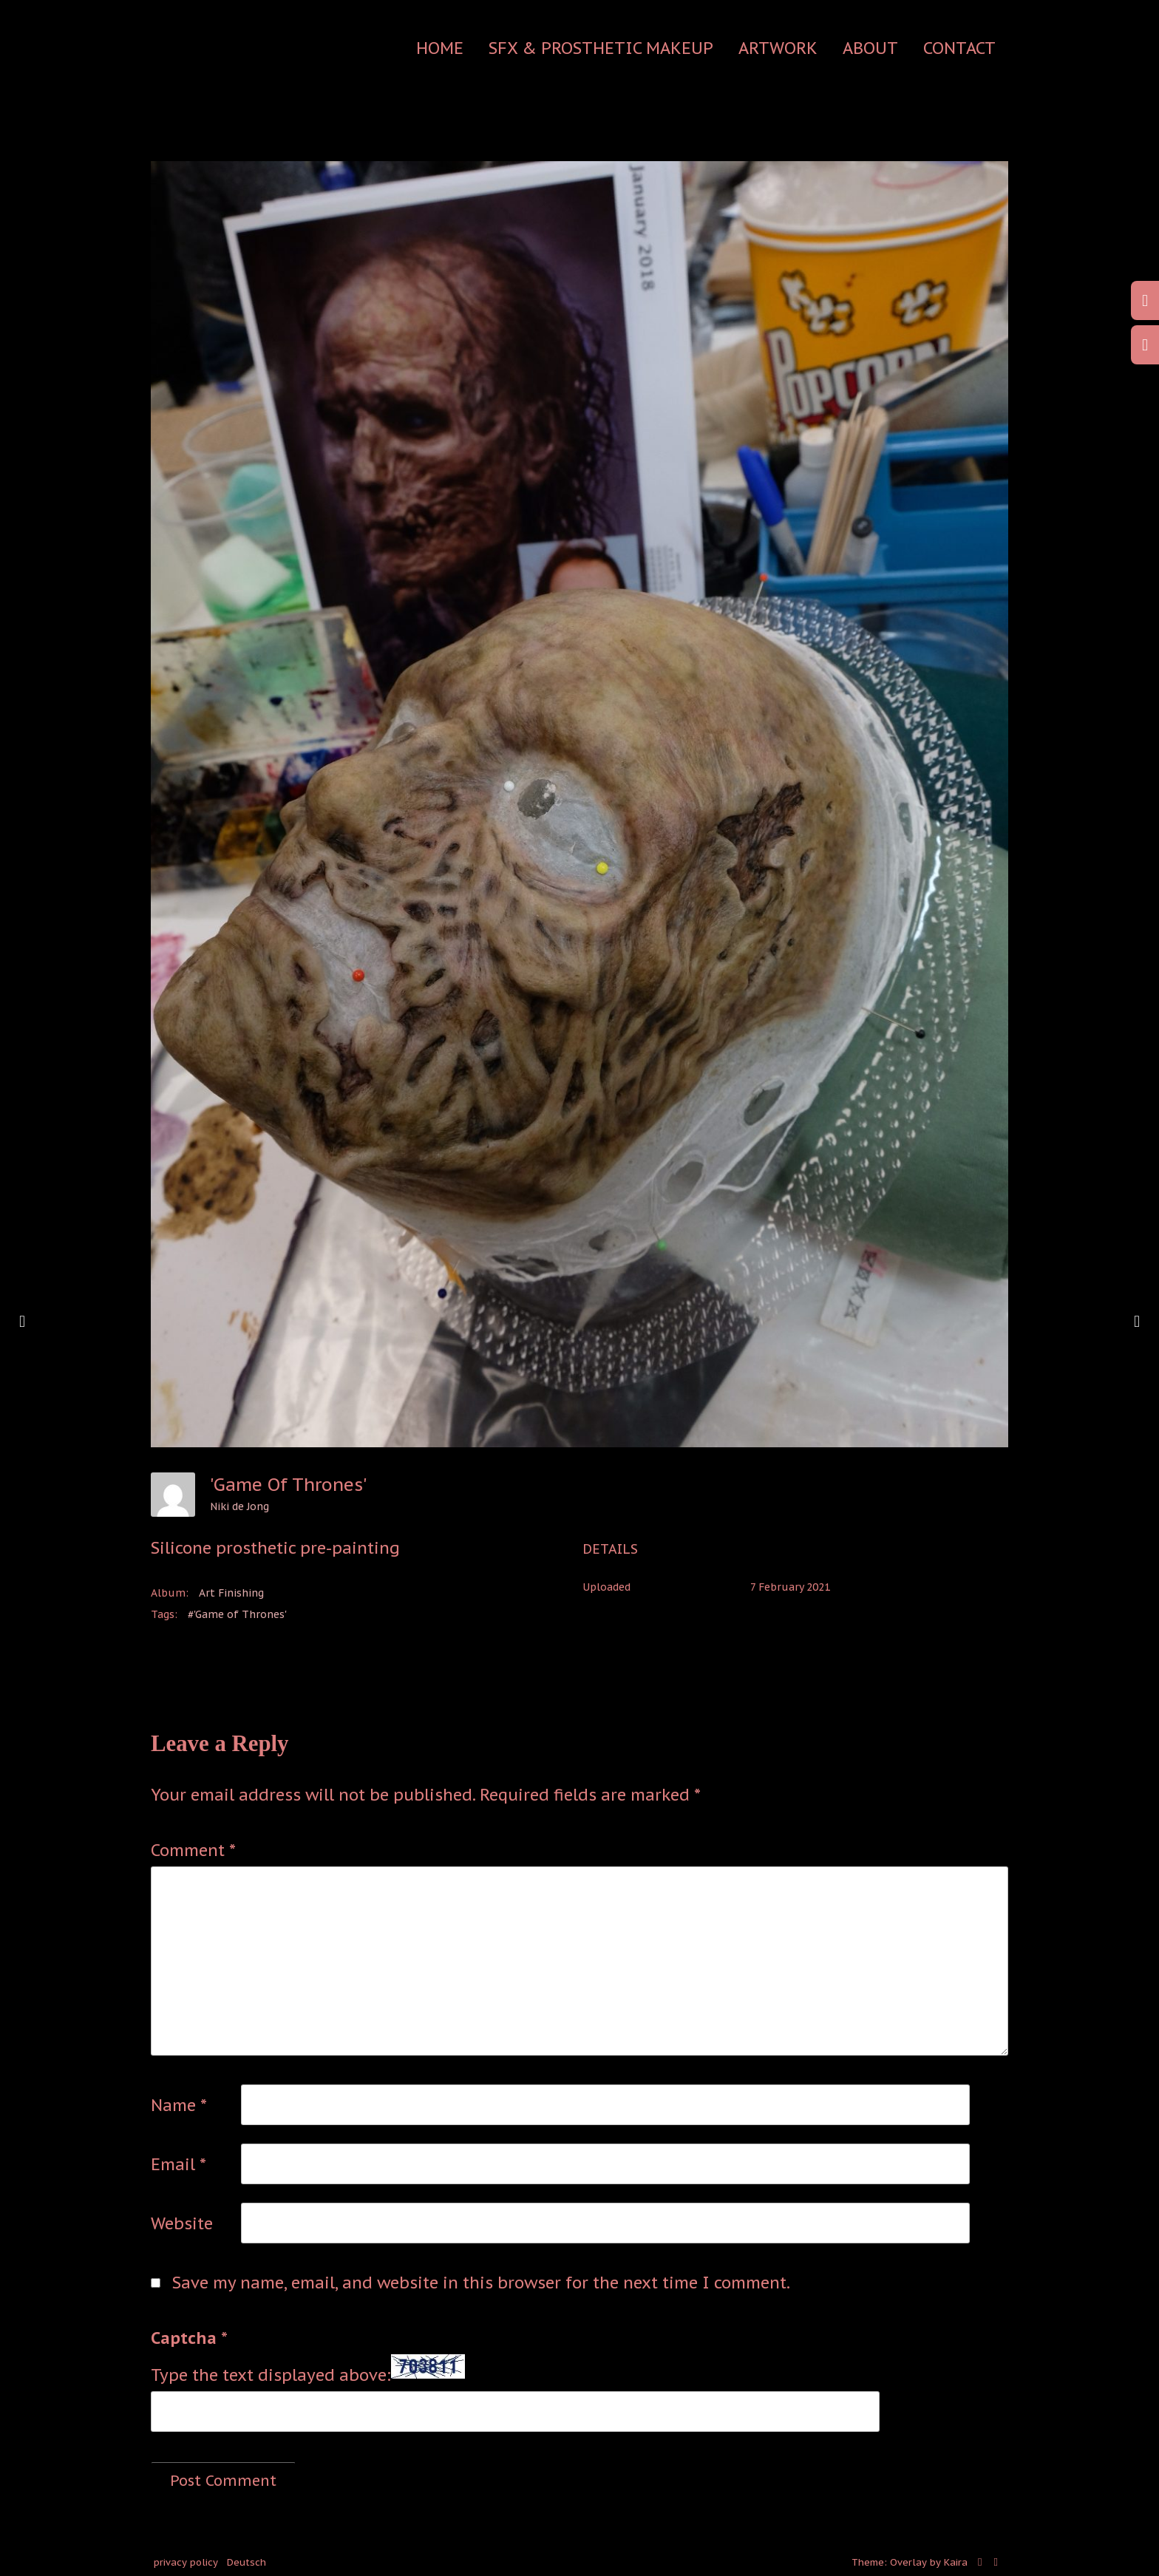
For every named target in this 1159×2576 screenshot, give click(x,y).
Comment (193, 1850)
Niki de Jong (239, 1506)
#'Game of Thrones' (237, 1614)
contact (959, 48)
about (870, 48)
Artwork (778, 48)
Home (439, 48)
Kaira (956, 2562)
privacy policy (186, 2562)
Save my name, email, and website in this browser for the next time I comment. (481, 2282)
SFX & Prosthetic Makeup (601, 48)
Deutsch (246, 2562)
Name (179, 2105)
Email (178, 2164)
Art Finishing (231, 1593)
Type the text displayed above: (271, 2375)
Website (182, 2223)
